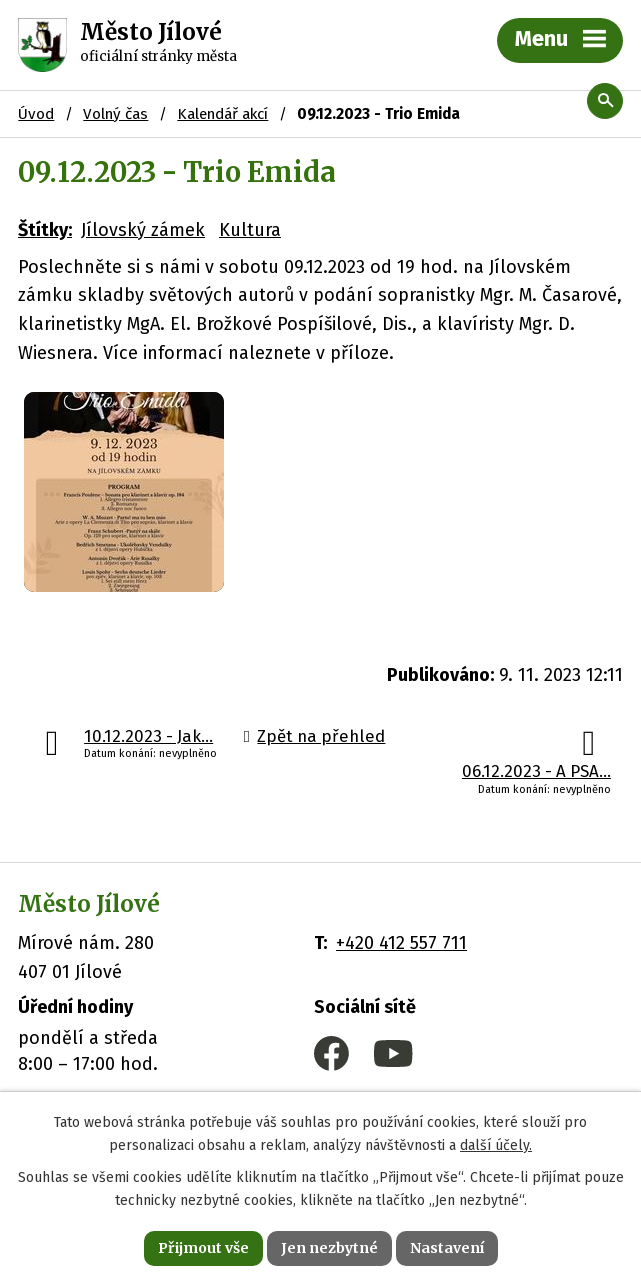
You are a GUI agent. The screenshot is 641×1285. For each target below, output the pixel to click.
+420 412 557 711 (401, 943)
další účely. (496, 1145)
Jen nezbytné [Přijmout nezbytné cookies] (329, 1248)
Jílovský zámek (143, 230)
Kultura (250, 230)
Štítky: (45, 230)
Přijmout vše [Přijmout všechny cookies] (203, 1248)
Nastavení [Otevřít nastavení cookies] (447, 1248)
